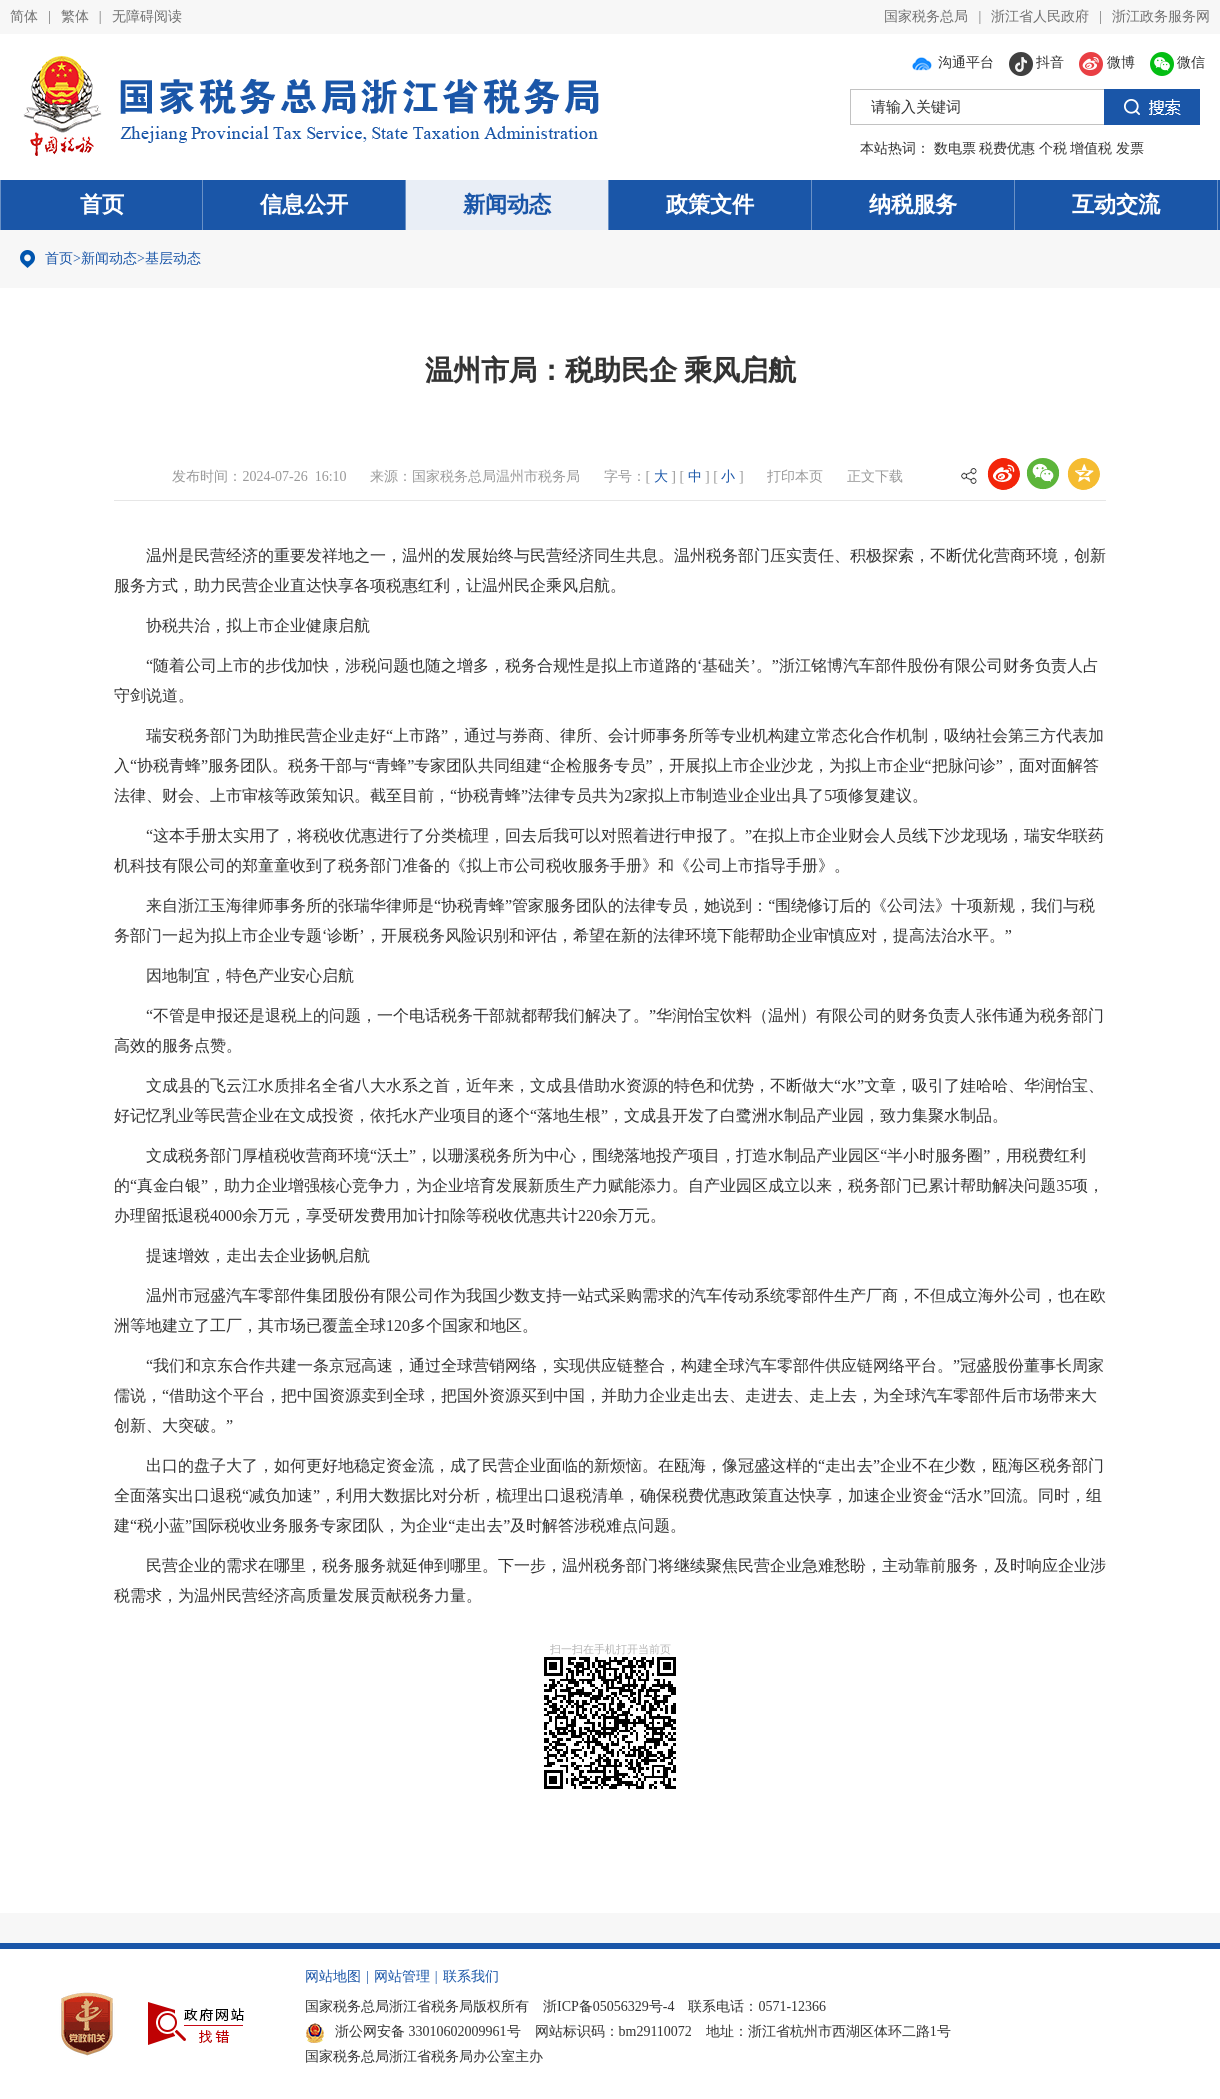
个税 (1053, 148)
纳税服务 (913, 204)
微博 (1107, 62)
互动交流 (1116, 204)
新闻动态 (507, 204)
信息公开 (304, 204)
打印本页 (795, 476)
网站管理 (402, 1976)
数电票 (955, 148)
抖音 (1037, 62)
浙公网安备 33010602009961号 (413, 2031)
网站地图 (333, 1976)
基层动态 (173, 258)
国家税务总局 (926, 16)
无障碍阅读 (147, 16)
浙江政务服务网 (1161, 16)
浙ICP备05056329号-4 (608, 2006)
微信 (1178, 62)
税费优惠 (1007, 148)
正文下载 (875, 476)
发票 (1130, 148)
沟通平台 (952, 62)
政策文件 (710, 204)
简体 (24, 16)
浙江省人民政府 (1040, 16)
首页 (102, 204)
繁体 (75, 16)
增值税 (1091, 148)
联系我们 (471, 1976)
